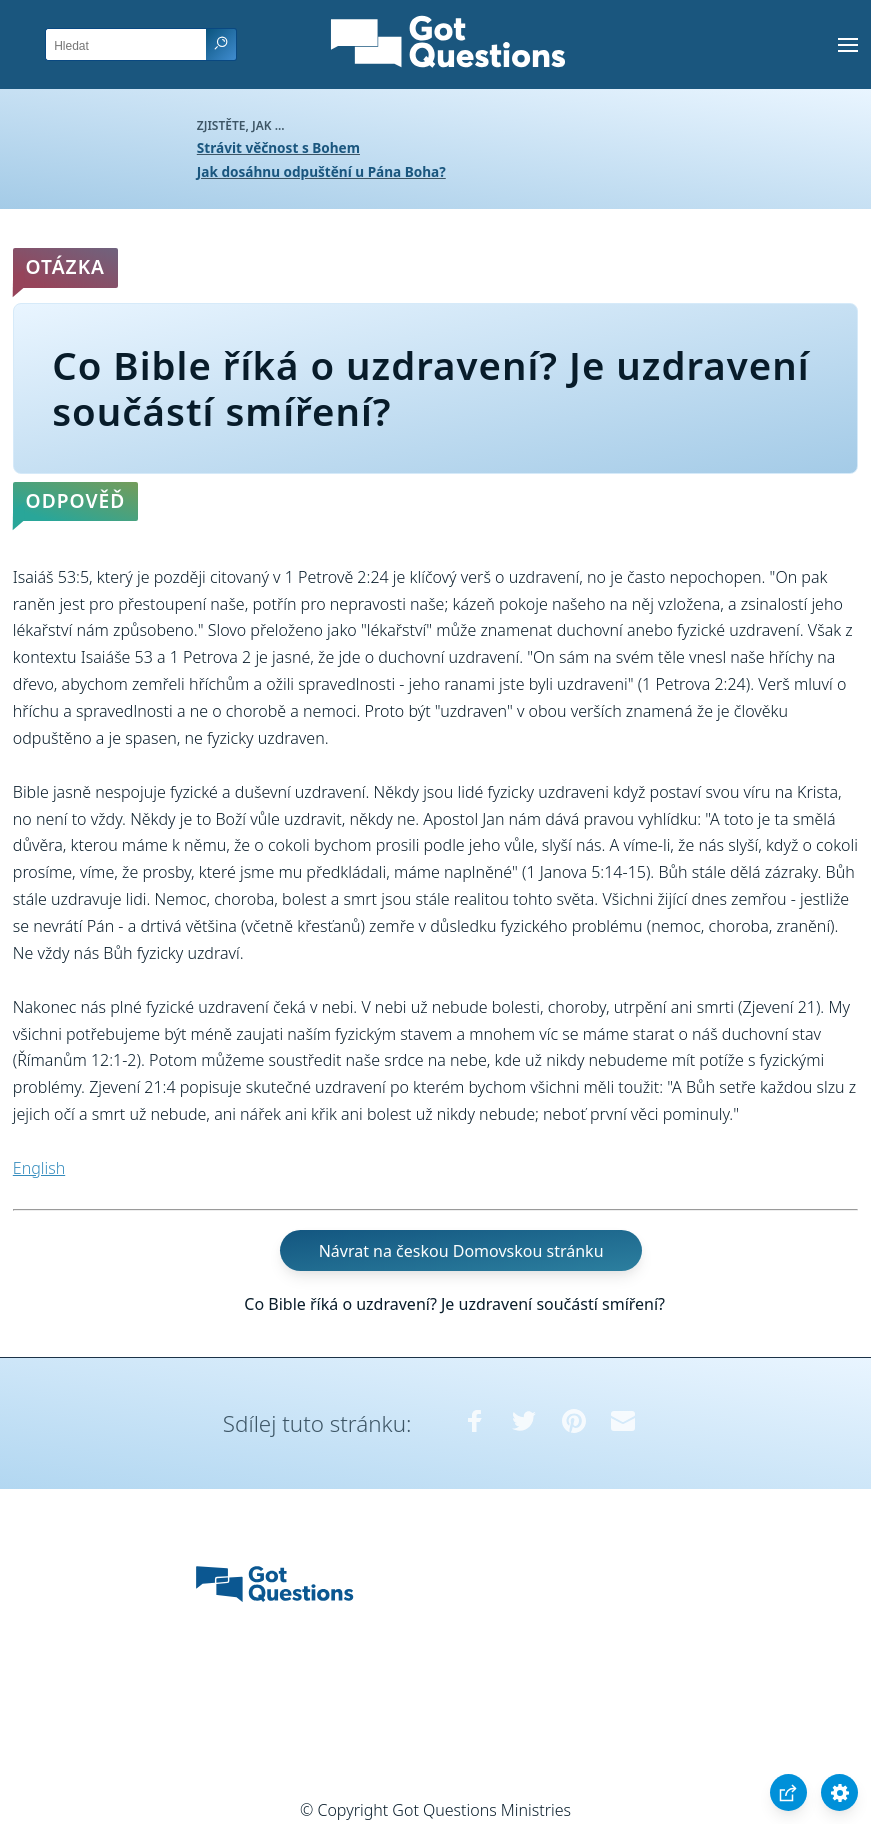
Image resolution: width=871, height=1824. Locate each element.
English (39, 1168)
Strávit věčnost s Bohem (278, 147)
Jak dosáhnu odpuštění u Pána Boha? (321, 171)
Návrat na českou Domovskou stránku (461, 1251)
